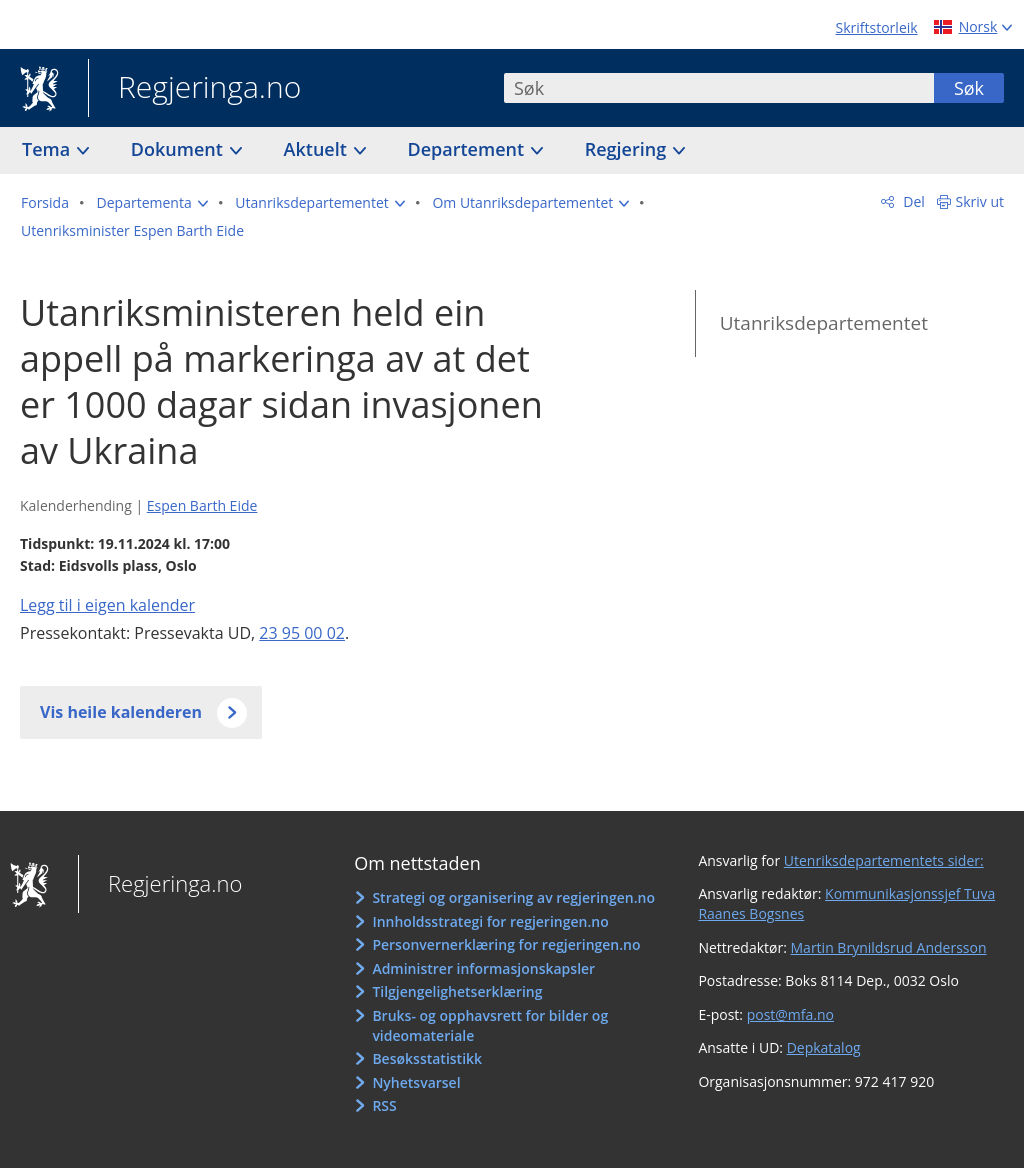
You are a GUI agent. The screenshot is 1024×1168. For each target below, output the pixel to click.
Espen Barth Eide (202, 505)
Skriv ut (980, 201)
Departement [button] (468, 149)
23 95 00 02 (302, 633)
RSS (384, 1105)
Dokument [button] (179, 149)
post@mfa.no (790, 1014)
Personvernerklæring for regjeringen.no (506, 944)
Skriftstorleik (877, 27)
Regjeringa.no (194, 89)
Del (912, 201)
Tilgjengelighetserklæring (457, 991)
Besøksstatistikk (427, 1058)
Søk (969, 88)
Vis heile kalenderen (121, 712)
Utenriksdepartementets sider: (884, 860)
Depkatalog (824, 1047)
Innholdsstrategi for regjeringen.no (490, 921)
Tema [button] (48, 149)
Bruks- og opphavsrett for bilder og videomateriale (490, 1025)
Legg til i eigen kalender (107, 605)
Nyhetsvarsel (416, 1082)
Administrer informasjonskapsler (483, 968)
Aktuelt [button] (318, 149)
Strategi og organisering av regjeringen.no (513, 897)
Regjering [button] (628, 149)
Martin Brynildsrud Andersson (889, 947)
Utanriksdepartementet (824, 323)
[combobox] (719, 88)
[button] (152, 203)
